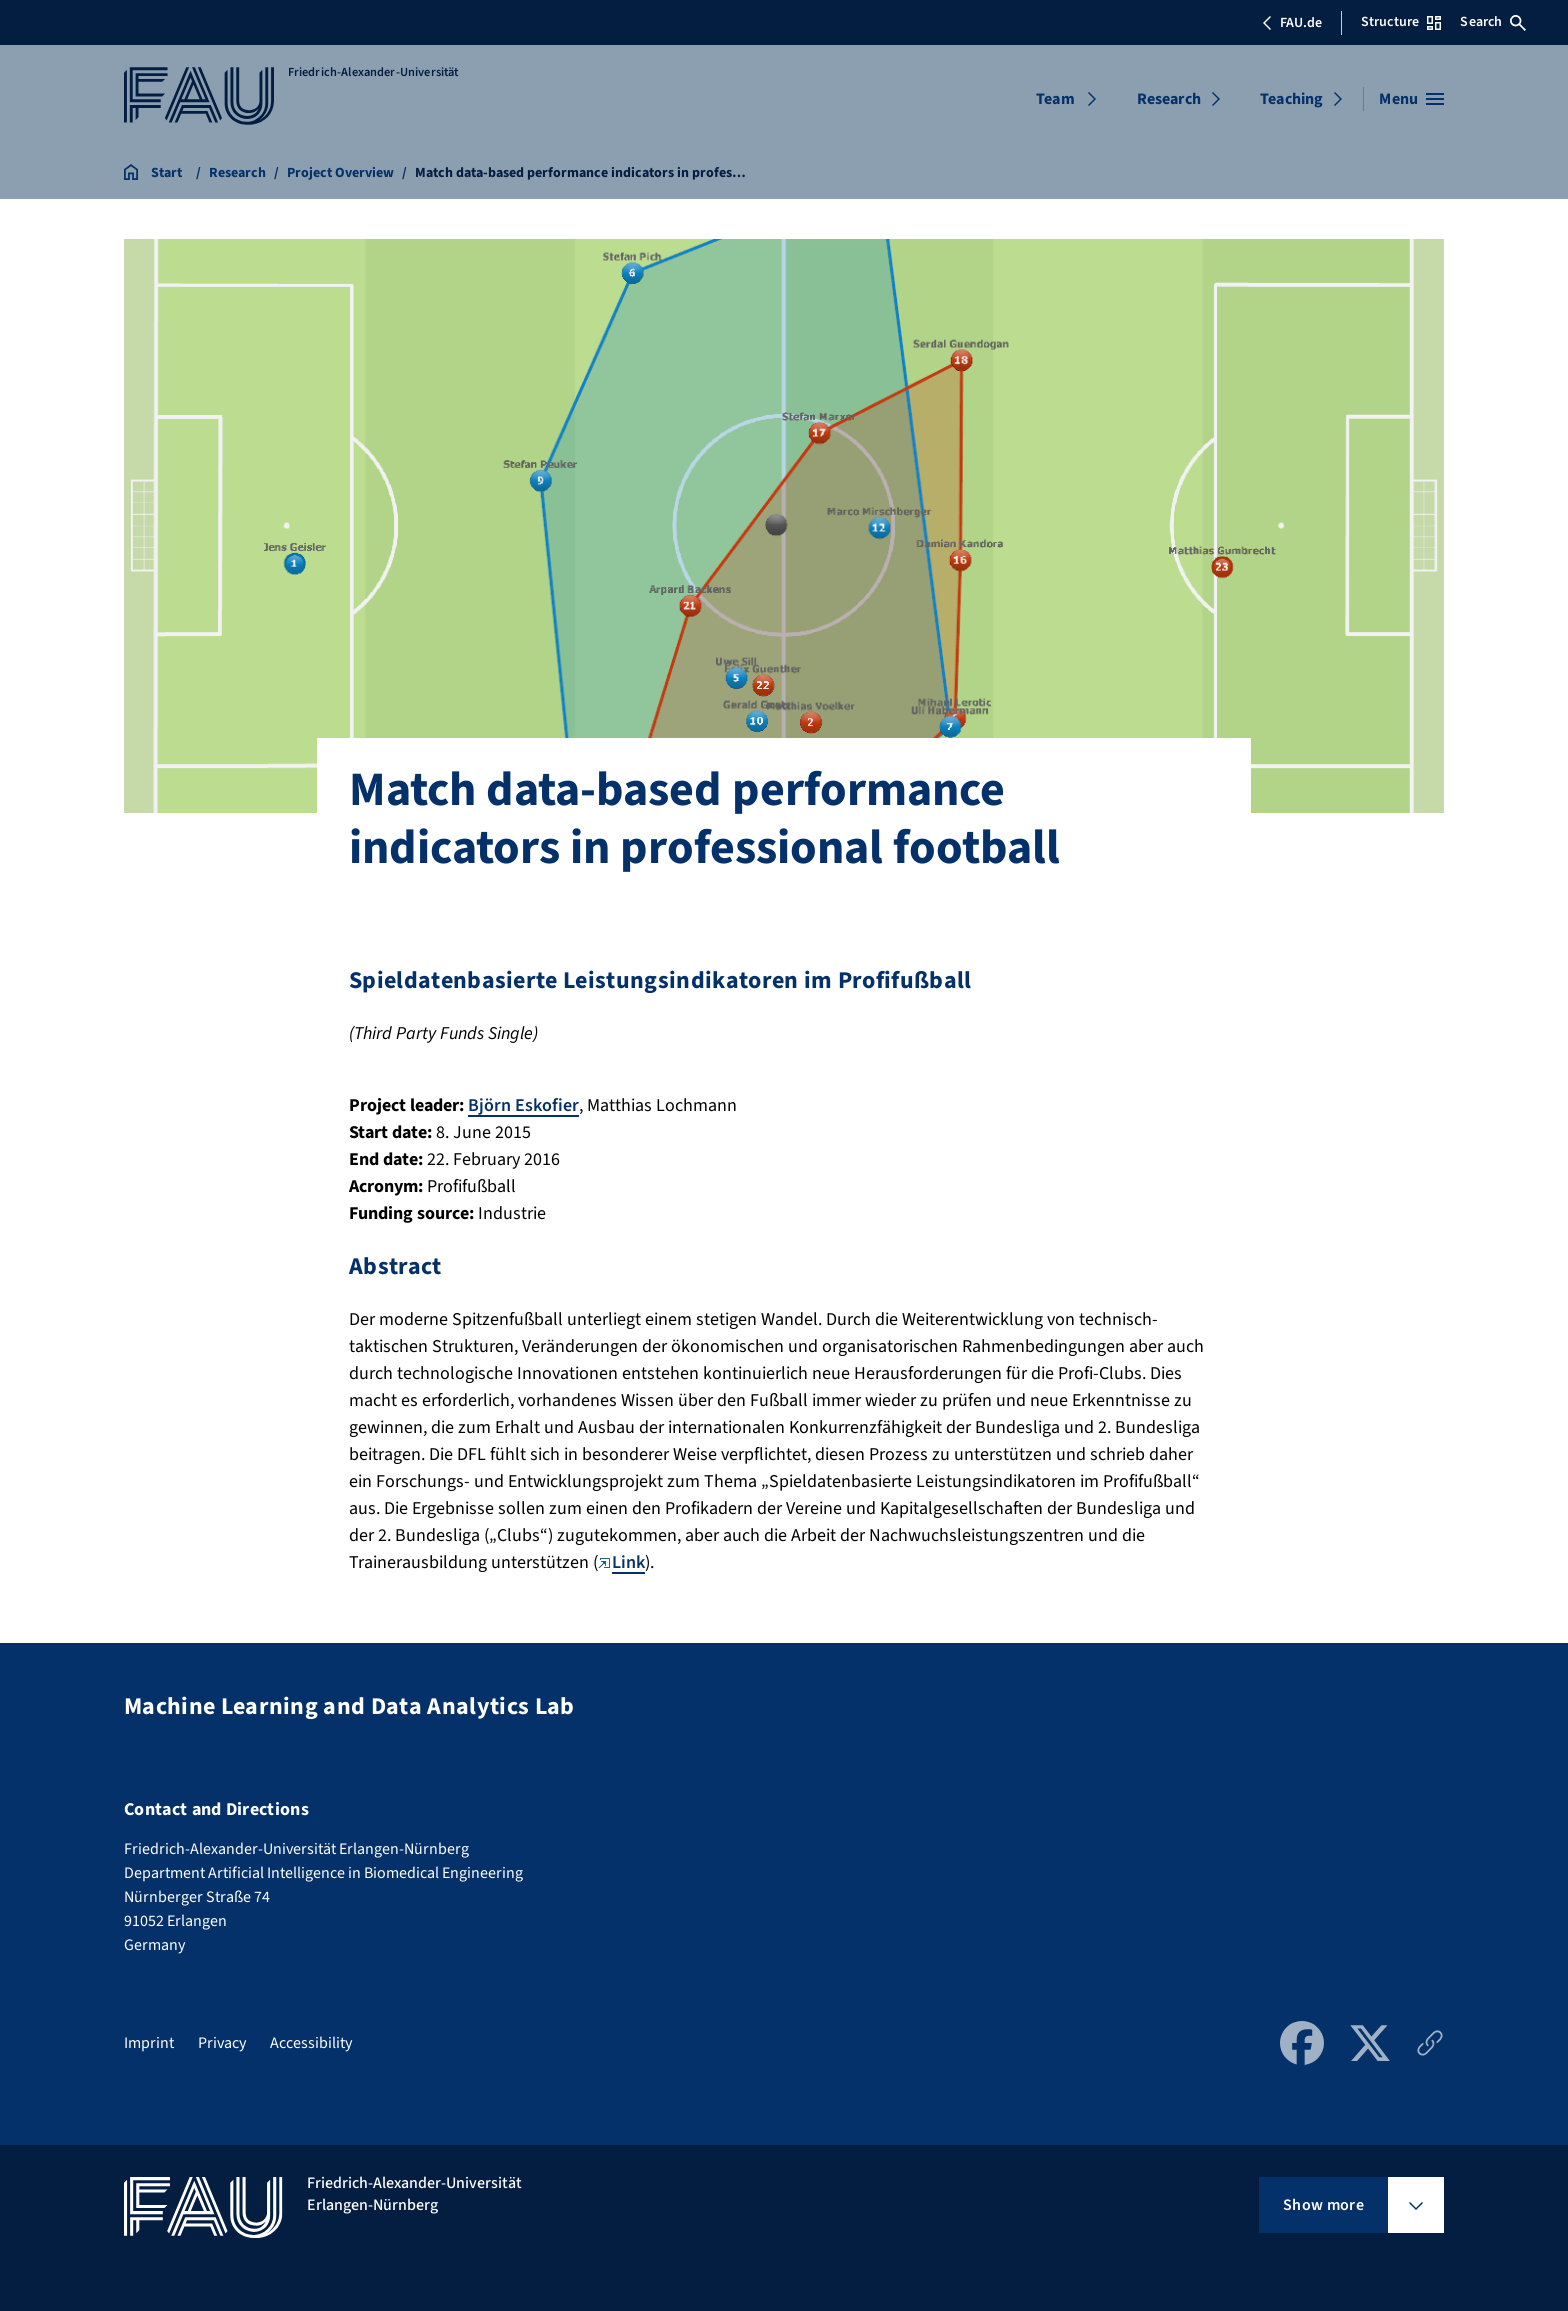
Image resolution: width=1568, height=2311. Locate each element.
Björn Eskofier (523, 1105)
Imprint (149, 2043)
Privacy (222, 2043)
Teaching (1291, 99)
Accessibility (311, 2043)
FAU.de (1292, 23)
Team (1055, 99)
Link (621, 1562)
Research (1169, 99)
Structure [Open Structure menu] (1401, 22)
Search (1493, 22)
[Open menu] (1411, 99)
